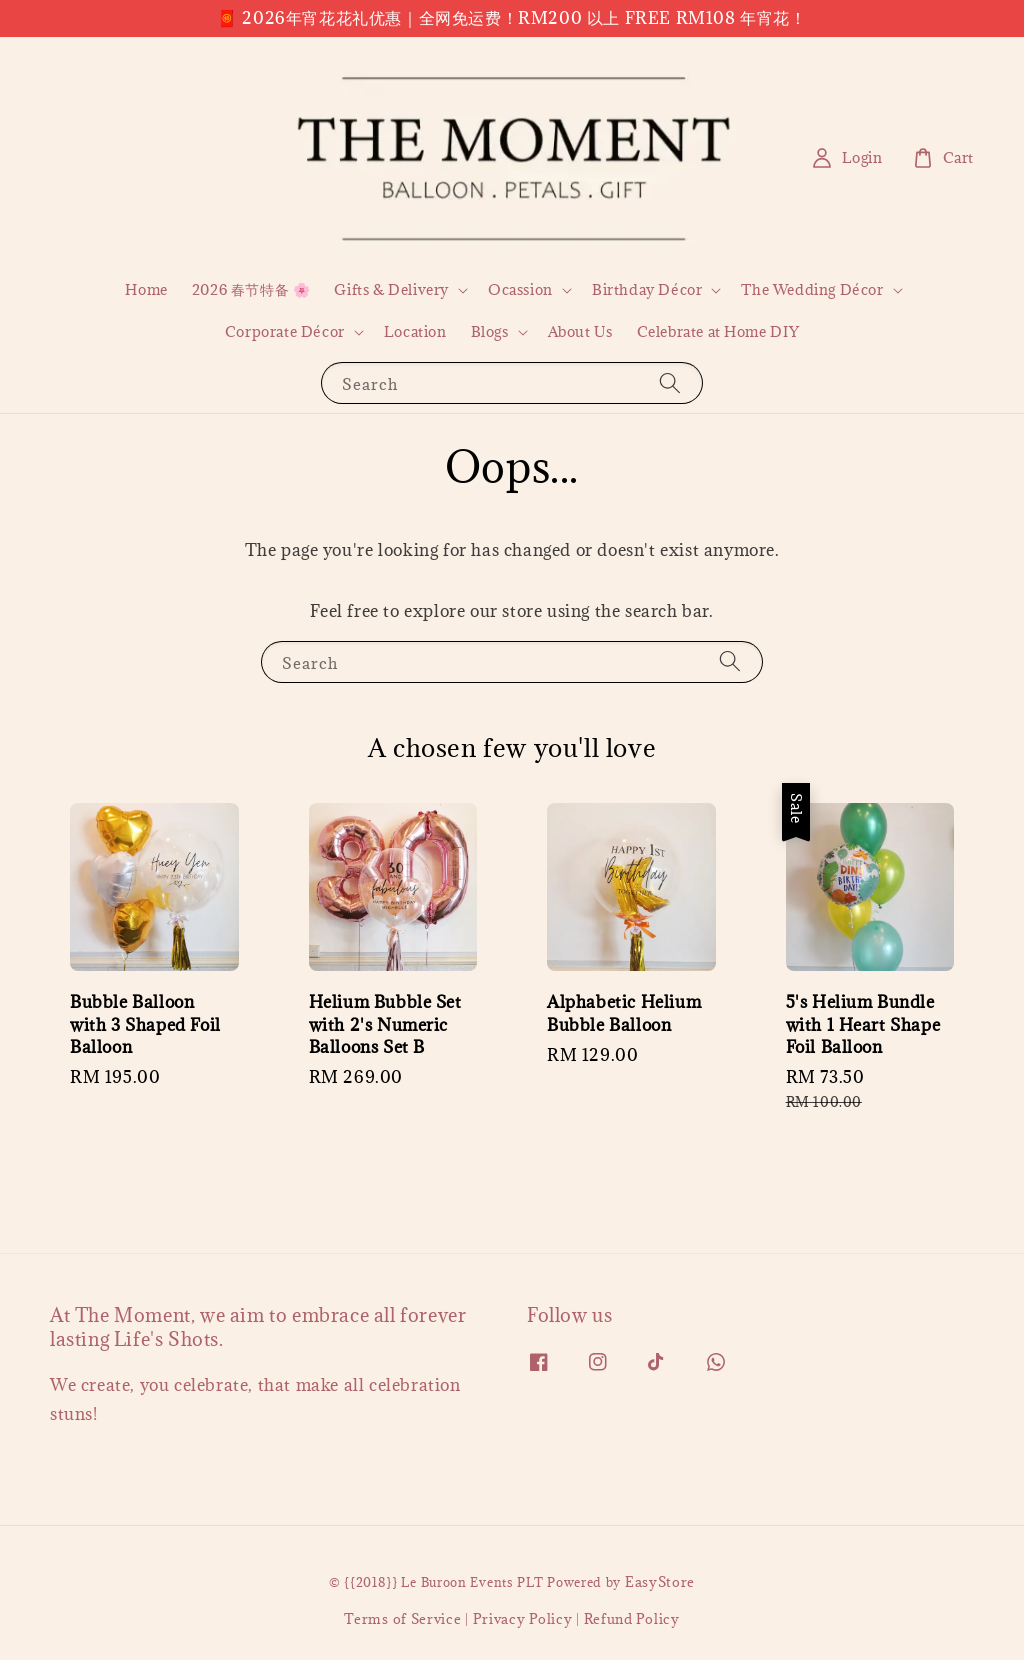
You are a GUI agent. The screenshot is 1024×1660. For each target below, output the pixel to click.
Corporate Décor (285, 332)
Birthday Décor (647, 290)
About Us (580, 331)
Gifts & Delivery (391, 290)
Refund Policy (632, 1619)
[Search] (670, 382)
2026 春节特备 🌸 (251, 289)
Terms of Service (402, 1619)
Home (146, 289)
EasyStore (660, 1582)
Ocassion (520, 290)
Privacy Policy (523, 1619)
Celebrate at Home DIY (718, 331)
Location (415, 331)
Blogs (490, 332)
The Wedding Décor (812, 290)
